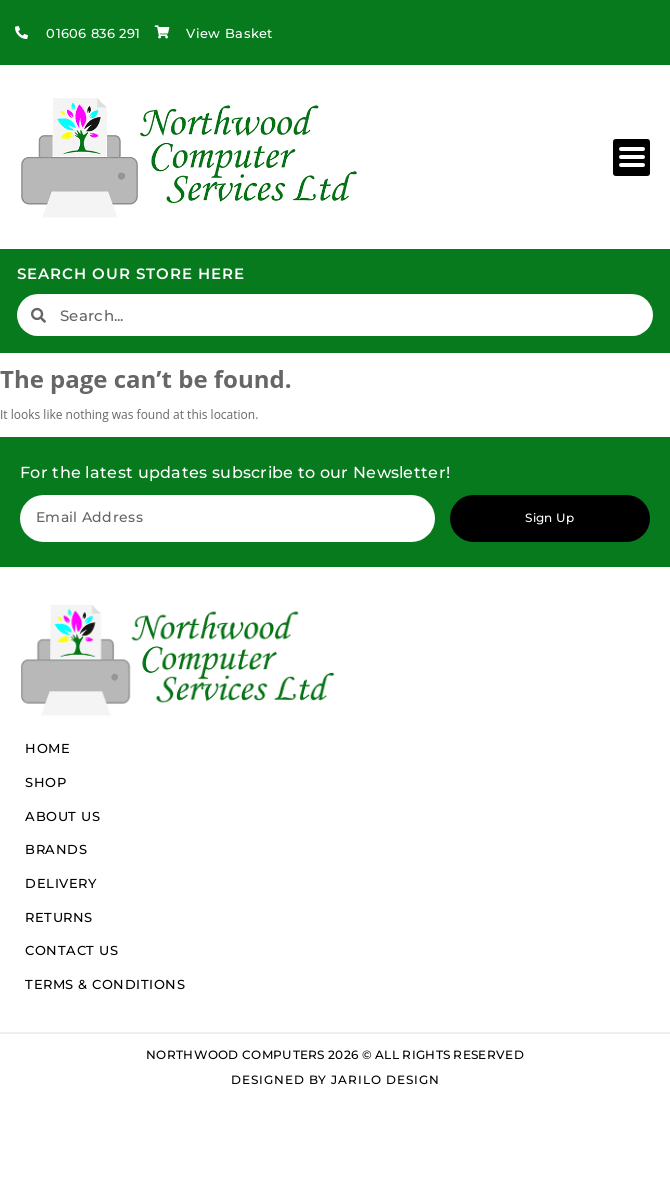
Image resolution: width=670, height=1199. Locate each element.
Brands (56, 849)
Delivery (60, 883)
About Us (62, 816)
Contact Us (71, 950)
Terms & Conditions (105, 984)
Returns (59, 917)
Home (47, 748)
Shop (45, 782)
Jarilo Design (385, 1079)
